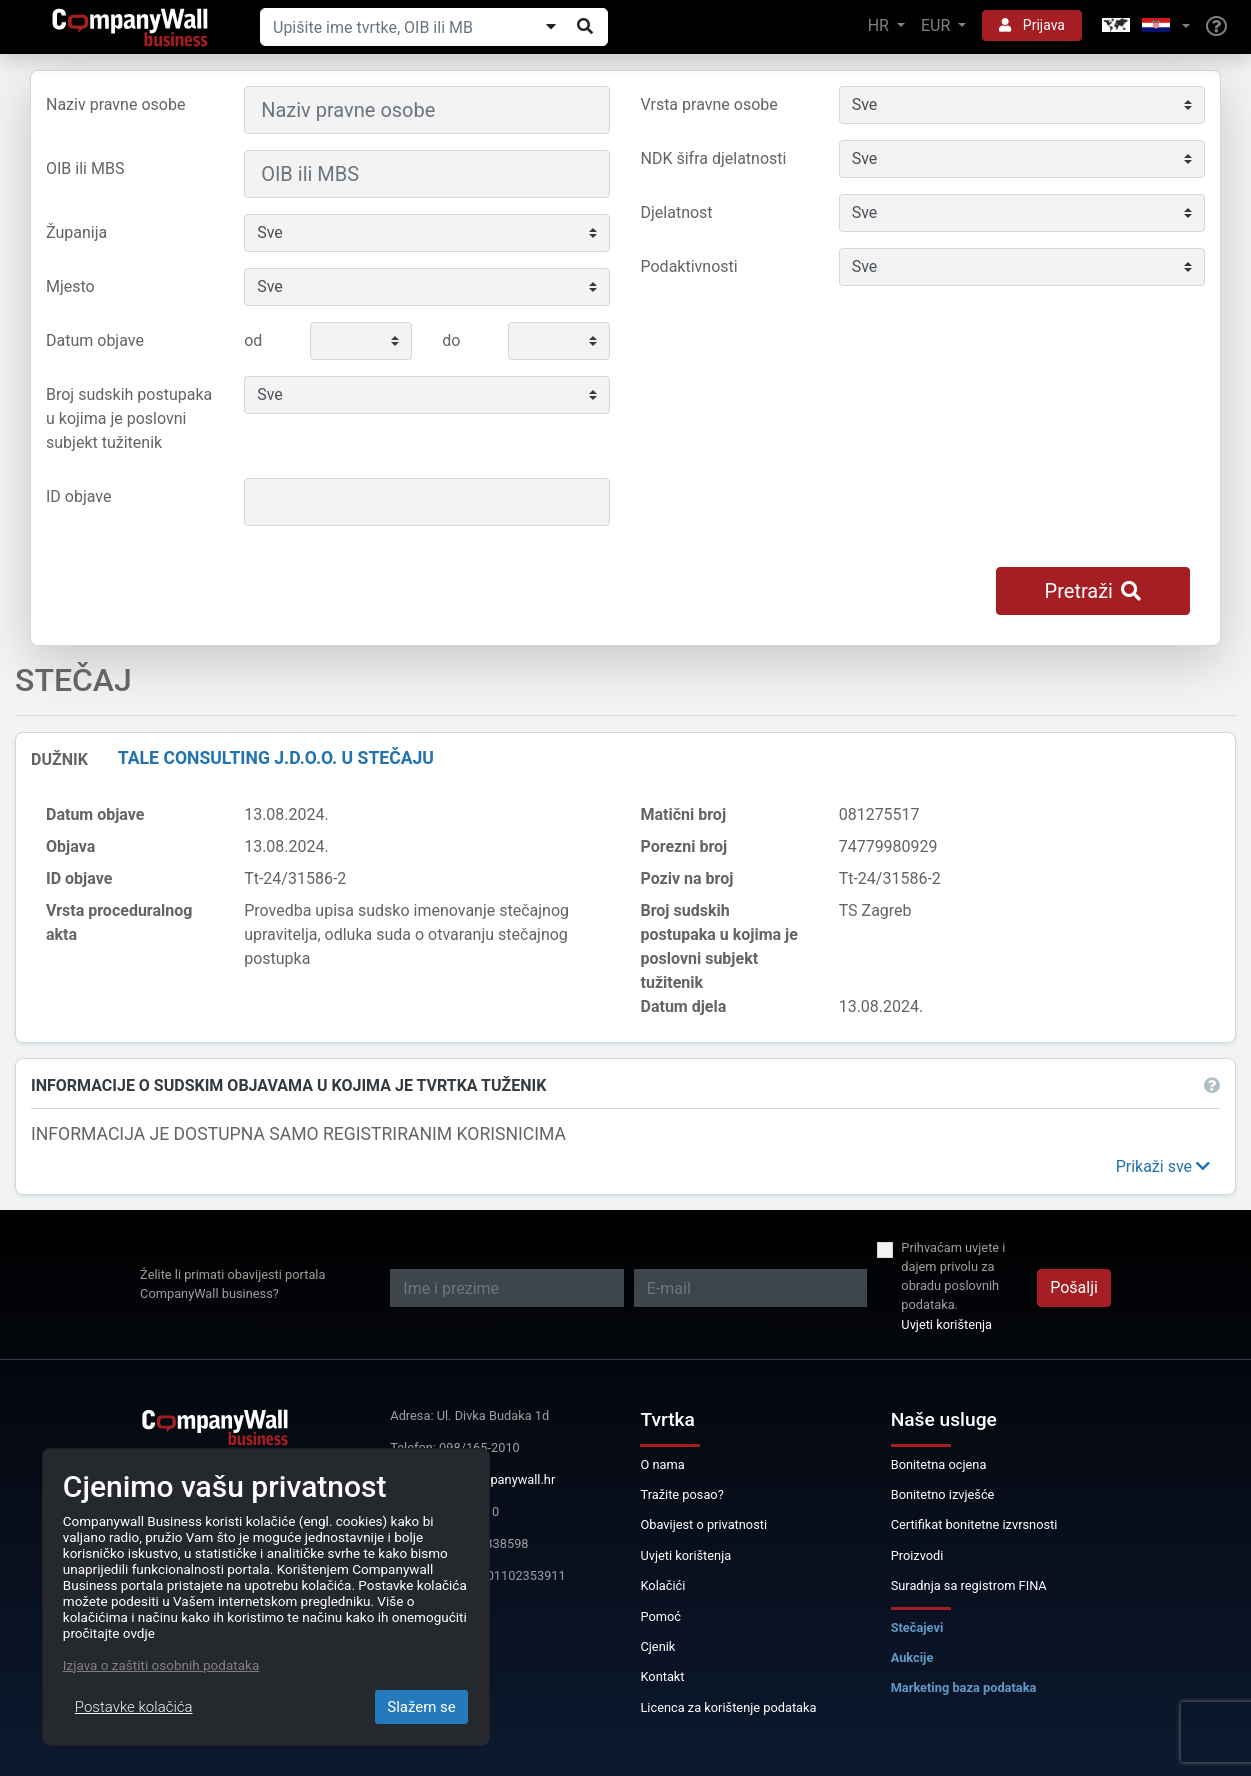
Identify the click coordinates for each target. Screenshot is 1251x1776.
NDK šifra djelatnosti (714, 158)
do (451, 340)
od (253, 340)
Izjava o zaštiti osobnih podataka (161, 1665)
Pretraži (1093, 591)
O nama (662, 1464)
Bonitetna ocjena (939, 1464)
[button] (1144, 26)
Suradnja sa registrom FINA (969, 1585)
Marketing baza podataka (964, 1687)
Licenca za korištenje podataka (728, 1707)
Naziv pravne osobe (115, 104)
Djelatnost (677, 212)
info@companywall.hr (493, 1479)
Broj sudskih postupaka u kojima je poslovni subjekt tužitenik (129, 418)
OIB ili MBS (85, 168)
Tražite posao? (681, 1494)
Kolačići (662, 1585)
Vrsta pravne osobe (709, 104)
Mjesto (70, 286)
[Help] (1216, 27)
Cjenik (657, 1646)
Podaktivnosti (689, 266)
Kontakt (662, 1676)
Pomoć (660, 1616)
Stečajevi (917, 1627)
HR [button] (880, 25)
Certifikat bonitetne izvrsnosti (974, 1524)
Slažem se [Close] (421, 1707)
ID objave (78, 496)
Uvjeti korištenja (946, 1324)
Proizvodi (917, 1555)
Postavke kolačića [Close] (134, 1707)
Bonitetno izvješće (943, 1494)
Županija (76, 232)
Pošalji (1074, 1287)
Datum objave (95, 340)
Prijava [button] (1032, 25)
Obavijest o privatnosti (703, 1524)
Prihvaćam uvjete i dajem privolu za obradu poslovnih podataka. (953, 1276)
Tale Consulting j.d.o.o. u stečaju (276, 758)
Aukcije (912, 1657)
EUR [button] (937, 25)
